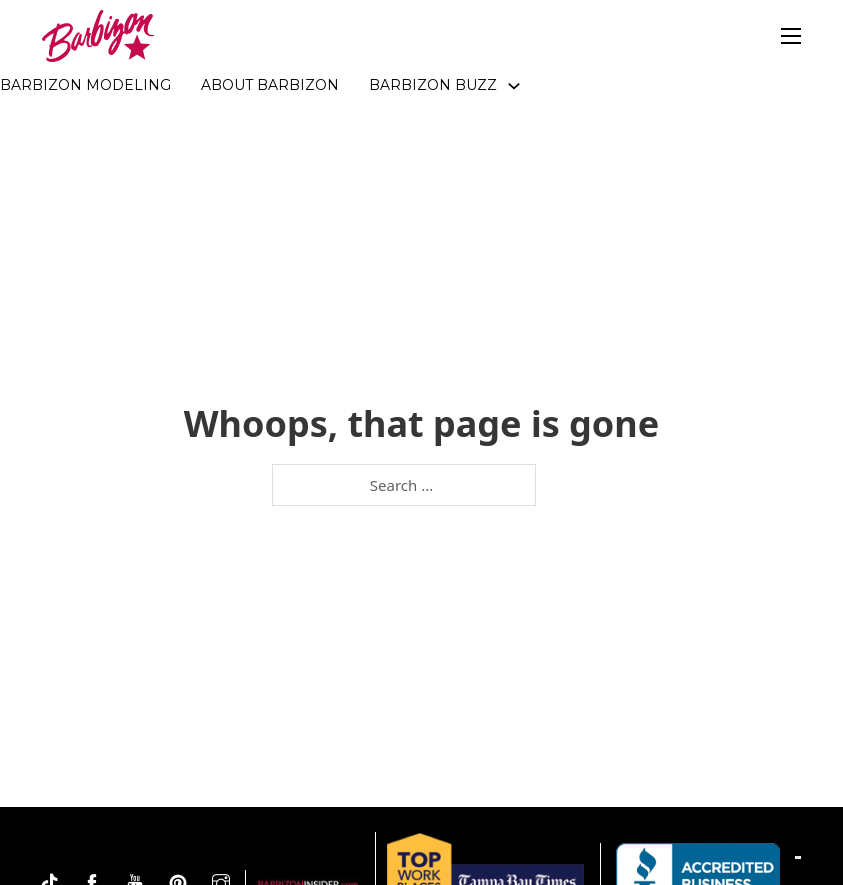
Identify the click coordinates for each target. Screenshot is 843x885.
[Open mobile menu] (791, 36)
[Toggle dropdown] (514, 86)
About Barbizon (270, 85)
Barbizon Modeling (85, 85)
